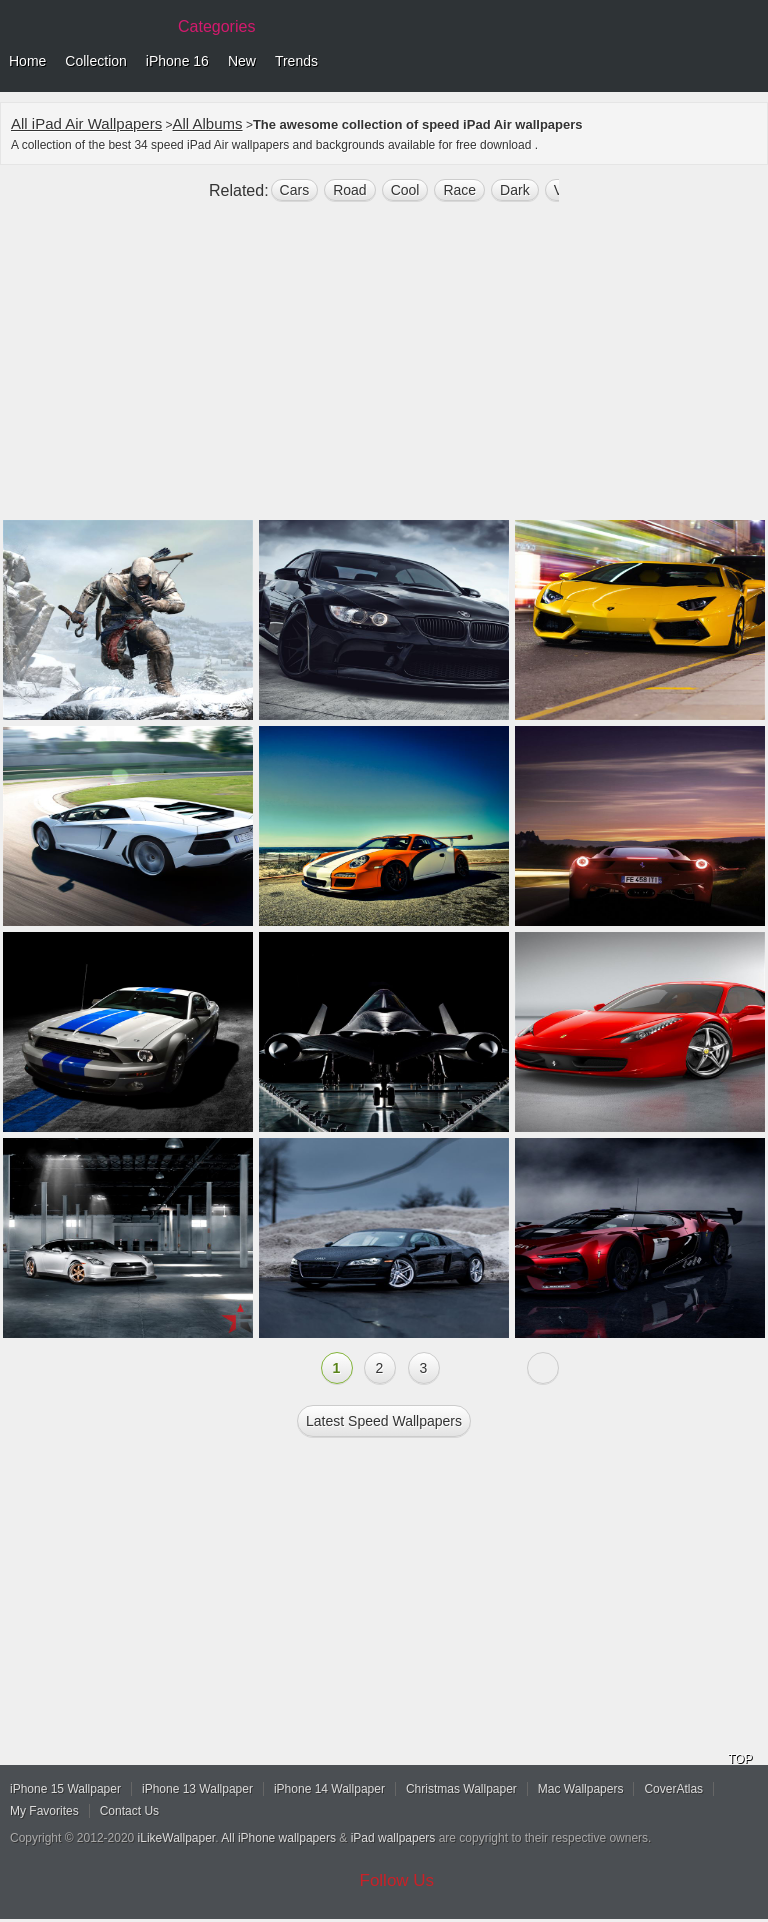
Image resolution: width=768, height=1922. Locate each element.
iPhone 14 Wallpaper (329, 1789)
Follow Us (397, 1880)
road (349, 190)
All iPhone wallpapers (278, 1838)
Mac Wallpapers (581, 1789)
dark (515, 190)
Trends (296, 61)
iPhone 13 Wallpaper (197, 1789)
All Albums (208, 123)
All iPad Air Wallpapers (86, 123)
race (459, 190)
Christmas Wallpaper (461, 1789)
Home (27, 61)
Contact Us (129, 1811)
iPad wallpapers (393, 1838)
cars (295, 190)
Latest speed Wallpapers (384, 1421)
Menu (748, 62)
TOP (740, 1759)
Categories (216, 26)
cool (405, 190)
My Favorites (44, 1811)
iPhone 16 (177, 61)
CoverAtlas (673, 1789)
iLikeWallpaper (177, 1838)
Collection (95, 61)
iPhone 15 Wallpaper (65, 1789)
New (242, 61)
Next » (543, 1368)
